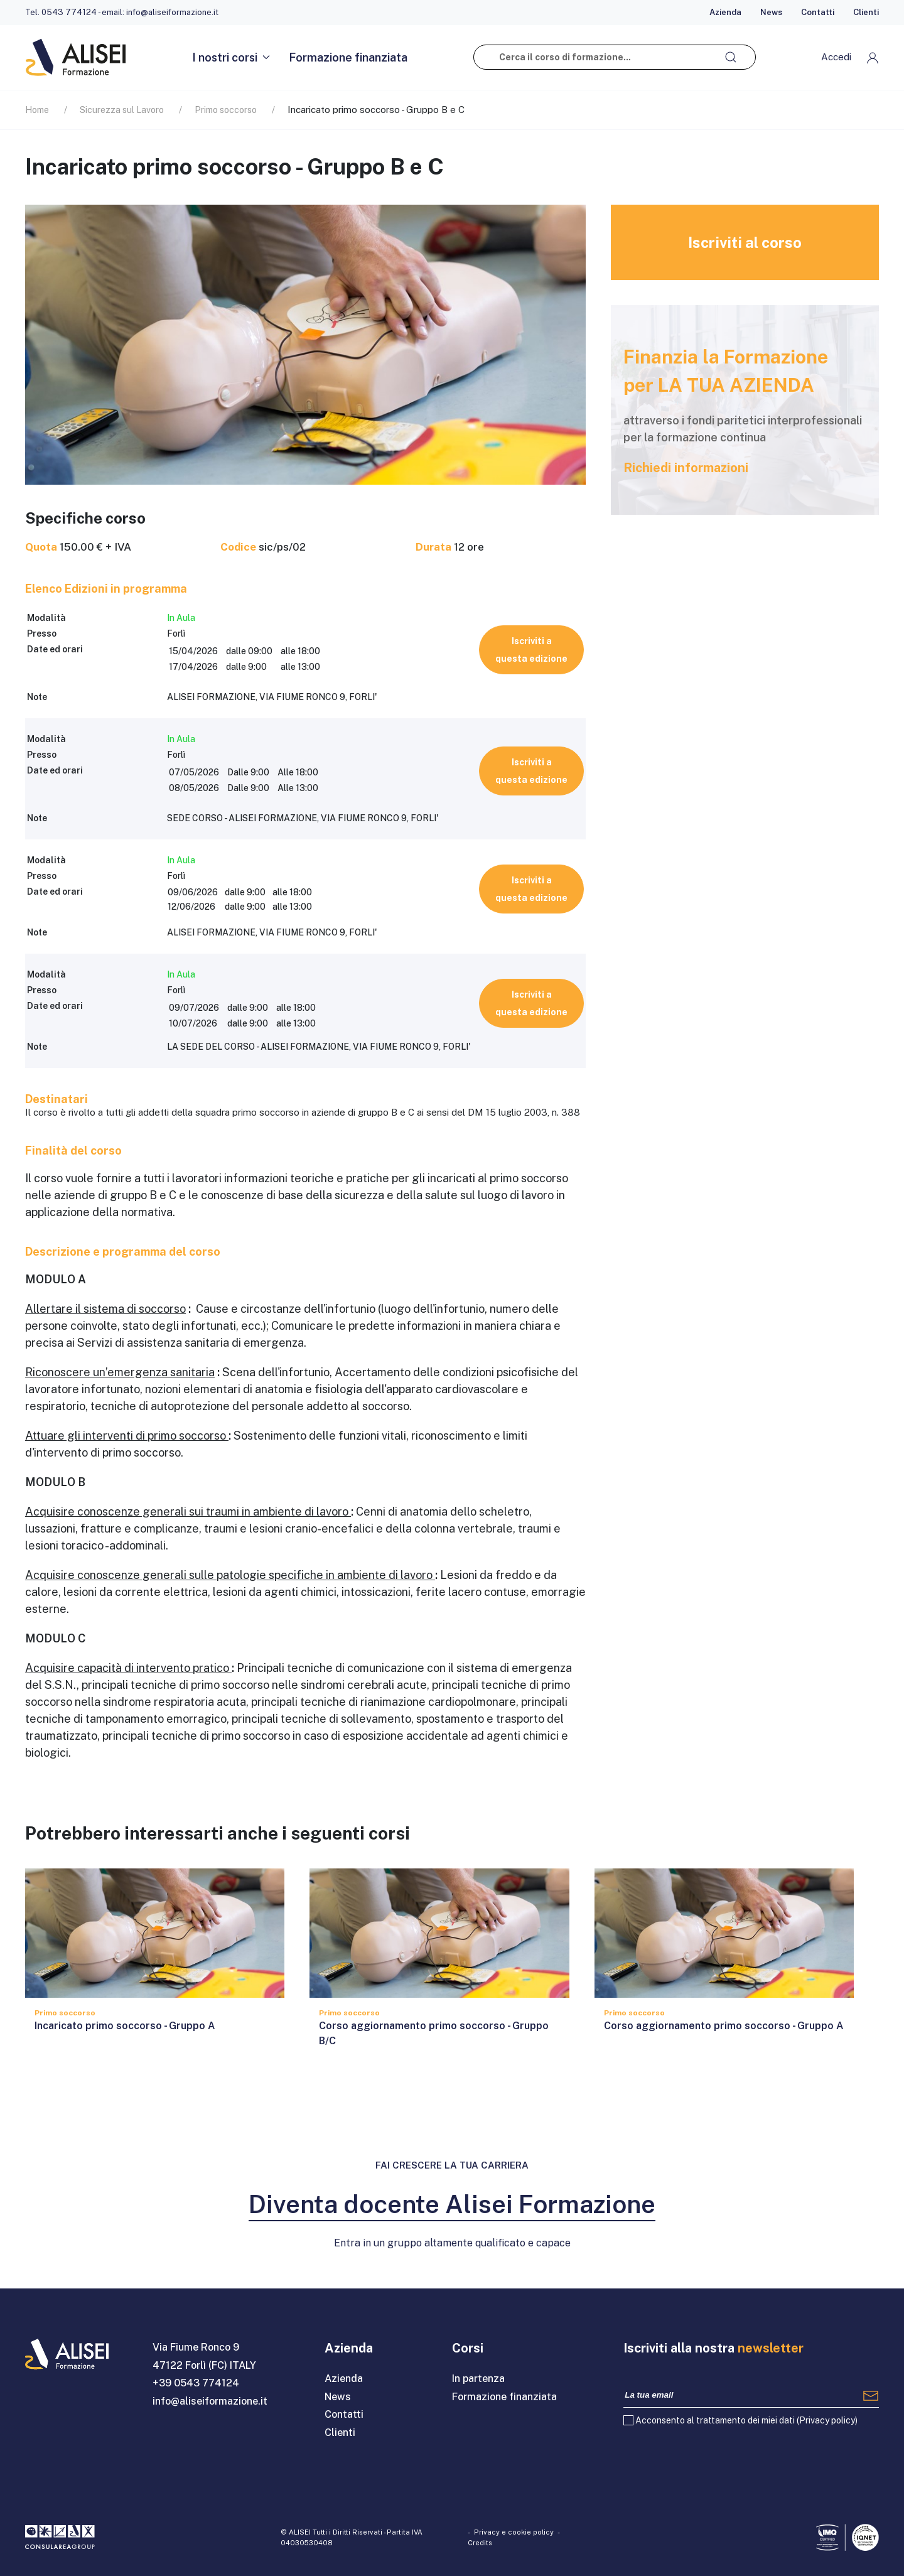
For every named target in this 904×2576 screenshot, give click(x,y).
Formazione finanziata (348, 57)
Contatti (817, 12)
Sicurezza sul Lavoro (122, 110)
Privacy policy (827, 2420)
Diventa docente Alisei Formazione (452, 2204)
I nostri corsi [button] (231, 57)
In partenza (478, 2379)
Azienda (725, 12)
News (771, 12)
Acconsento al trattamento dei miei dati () (746, 2420)
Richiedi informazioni (685, 467)
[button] (850, 56)
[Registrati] (871, 2395)
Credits (480, 2542)
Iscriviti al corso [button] (745, 242)
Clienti (866, 12)
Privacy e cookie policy (514, 2532)
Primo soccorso (226, 110)
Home (37, 110)
